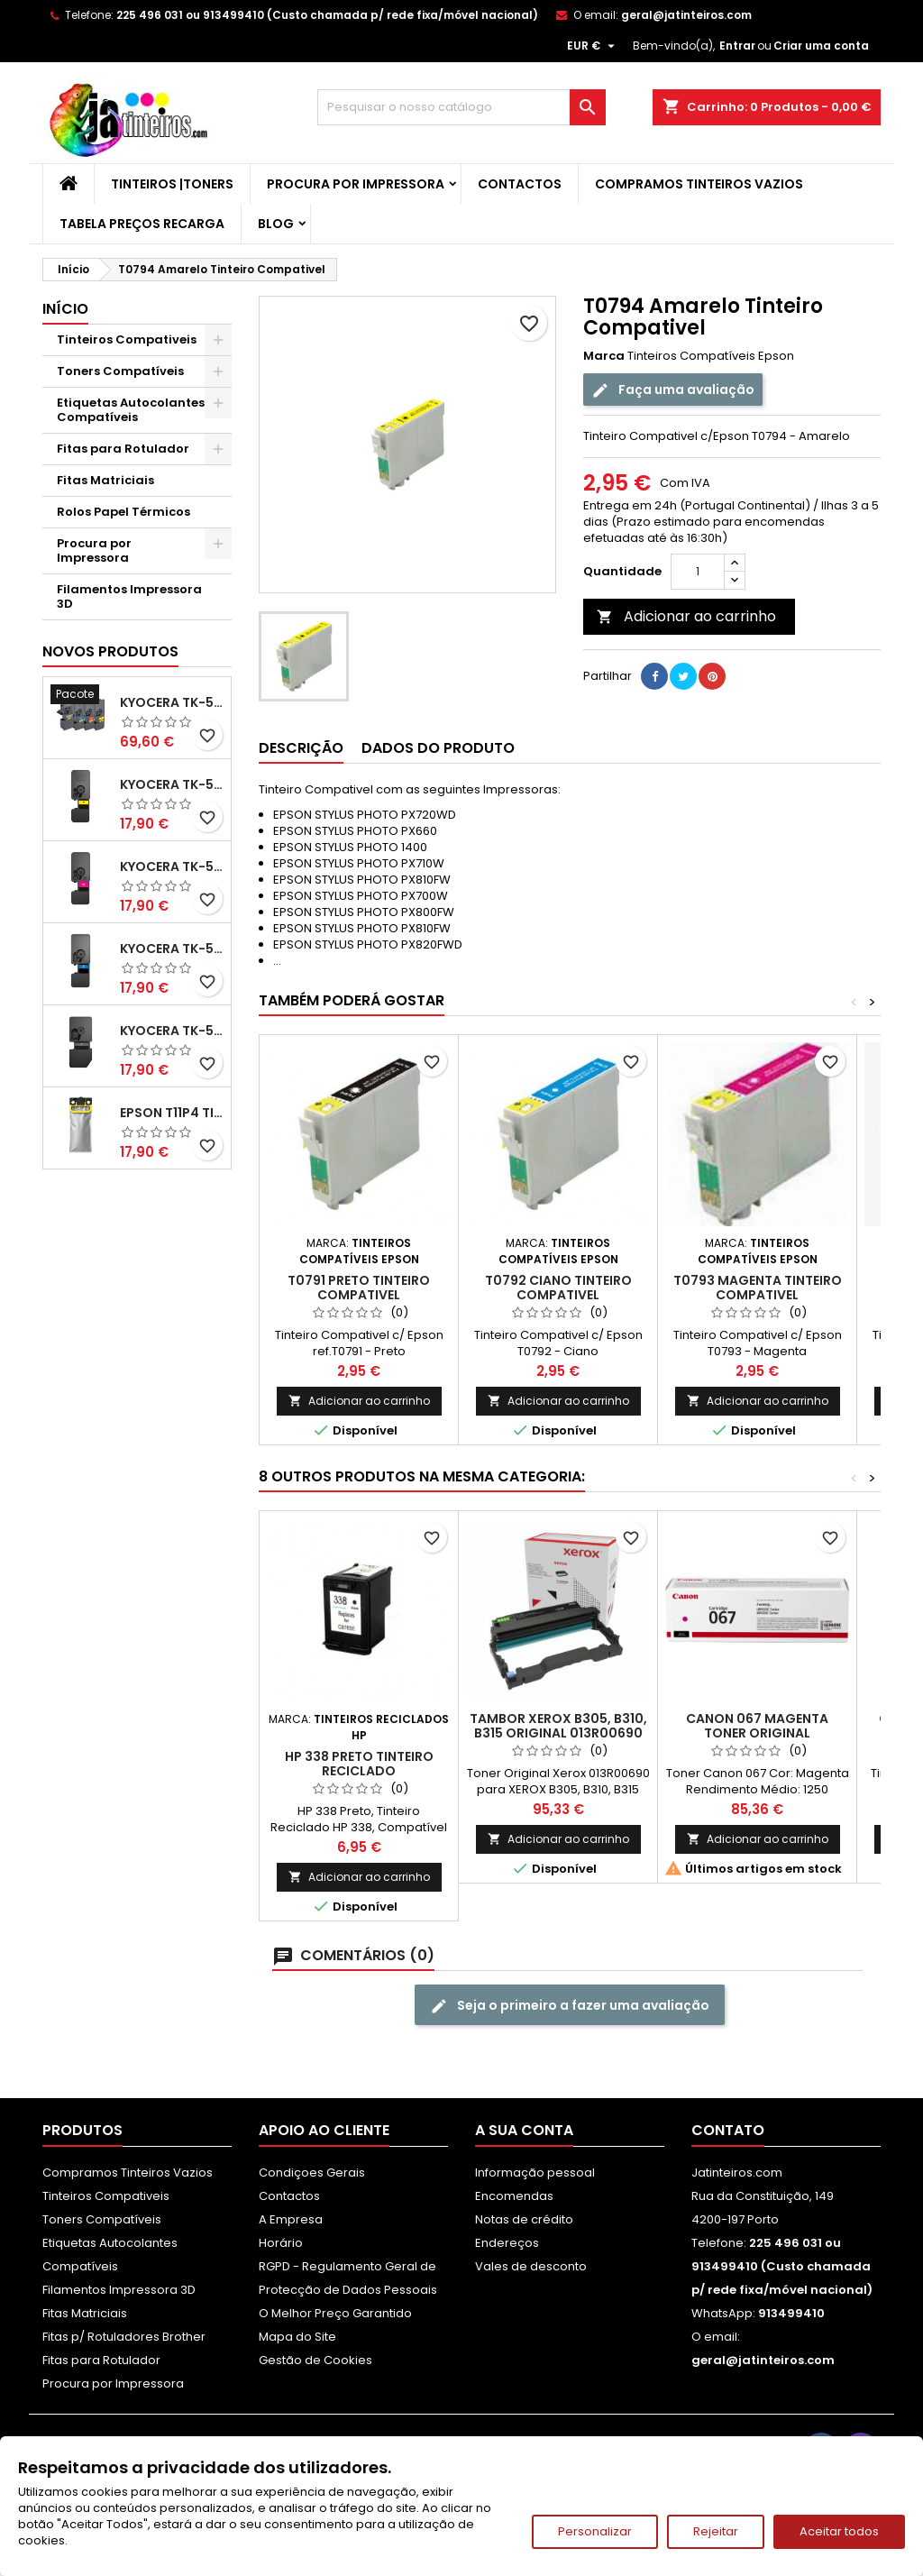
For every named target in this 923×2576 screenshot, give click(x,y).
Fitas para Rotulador (123, 448)
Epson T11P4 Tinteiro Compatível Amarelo (172, 1112)
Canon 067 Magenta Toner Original (757, 1726)
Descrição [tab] (301, 748)
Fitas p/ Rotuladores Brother (124, 2336)
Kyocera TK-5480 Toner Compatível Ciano (172, 948)
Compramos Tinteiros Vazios (699, 184)
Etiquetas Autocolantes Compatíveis (131, 410)
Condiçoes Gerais (312, 2172)
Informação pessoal (535, 2172)
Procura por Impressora (355, 184)
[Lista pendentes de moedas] (593, 46)
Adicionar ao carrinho (686, 616)
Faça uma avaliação (672, 389)
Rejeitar (715, 2531)
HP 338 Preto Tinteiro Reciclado (359, 1763)
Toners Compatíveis (120, 371)
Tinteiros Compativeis (126, 339)
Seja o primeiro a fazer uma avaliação (569, 2005)
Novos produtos (110, 651)
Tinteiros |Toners (172, 184)
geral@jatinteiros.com (686, 15)
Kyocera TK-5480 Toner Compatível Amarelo (172, 784)
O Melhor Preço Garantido (335, 2313)
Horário (281, 2242)
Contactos (520, 184)
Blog (276, 224)
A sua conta (524, 2130)
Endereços (507, 2242)
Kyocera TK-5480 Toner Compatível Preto (172, 1030)
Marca (604, 356)
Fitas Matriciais (105, 480)
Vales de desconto (531, 2266)
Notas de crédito (524, 2219)
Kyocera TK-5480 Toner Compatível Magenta (172, 866)
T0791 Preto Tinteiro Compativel (359, 1287)
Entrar (737, 45)
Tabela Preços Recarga (141, 224)
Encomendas (514, 2196)
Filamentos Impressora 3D (129, 596)
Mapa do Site (297, 2336)
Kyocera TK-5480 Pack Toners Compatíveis (172, 702)
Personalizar (595, 2531)
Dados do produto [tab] (438, 748)
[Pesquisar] (461, 107)
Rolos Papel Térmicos (123, 511)
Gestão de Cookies (315, 2360)
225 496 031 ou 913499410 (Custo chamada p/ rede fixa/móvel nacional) (327, 15)
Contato (727, 2130)
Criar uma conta (821, 45)
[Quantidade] (698, 572)
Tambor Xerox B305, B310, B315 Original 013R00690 (558, 1726)
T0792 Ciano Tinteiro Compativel (558, 1287)
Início (65, 308)
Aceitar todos (839, 2531)
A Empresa (291, 2219)
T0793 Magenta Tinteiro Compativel (757, 1287)
